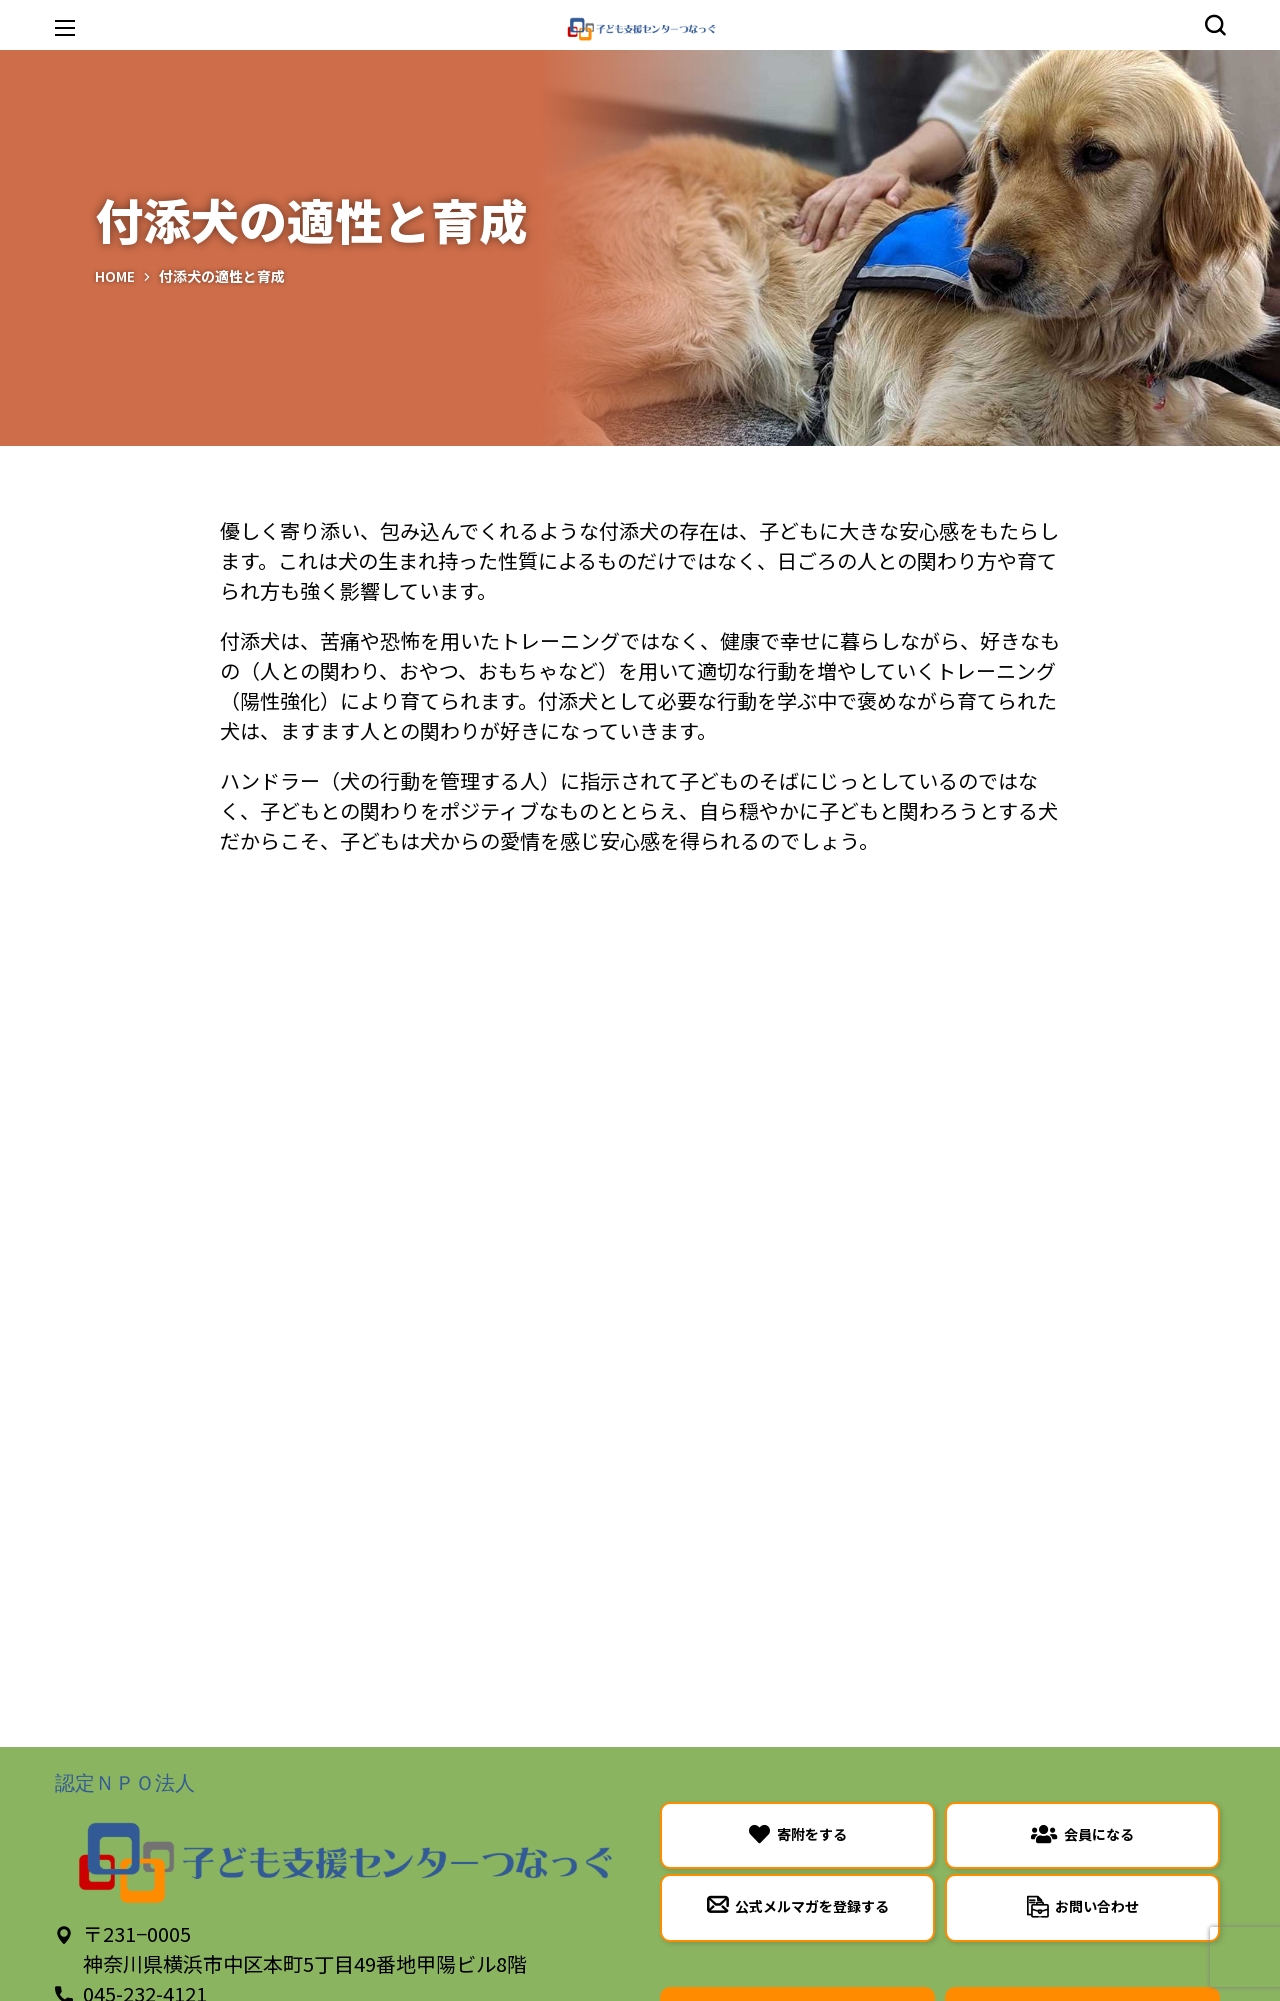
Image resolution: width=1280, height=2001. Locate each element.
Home (115, 276)
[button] (1215, 25)
